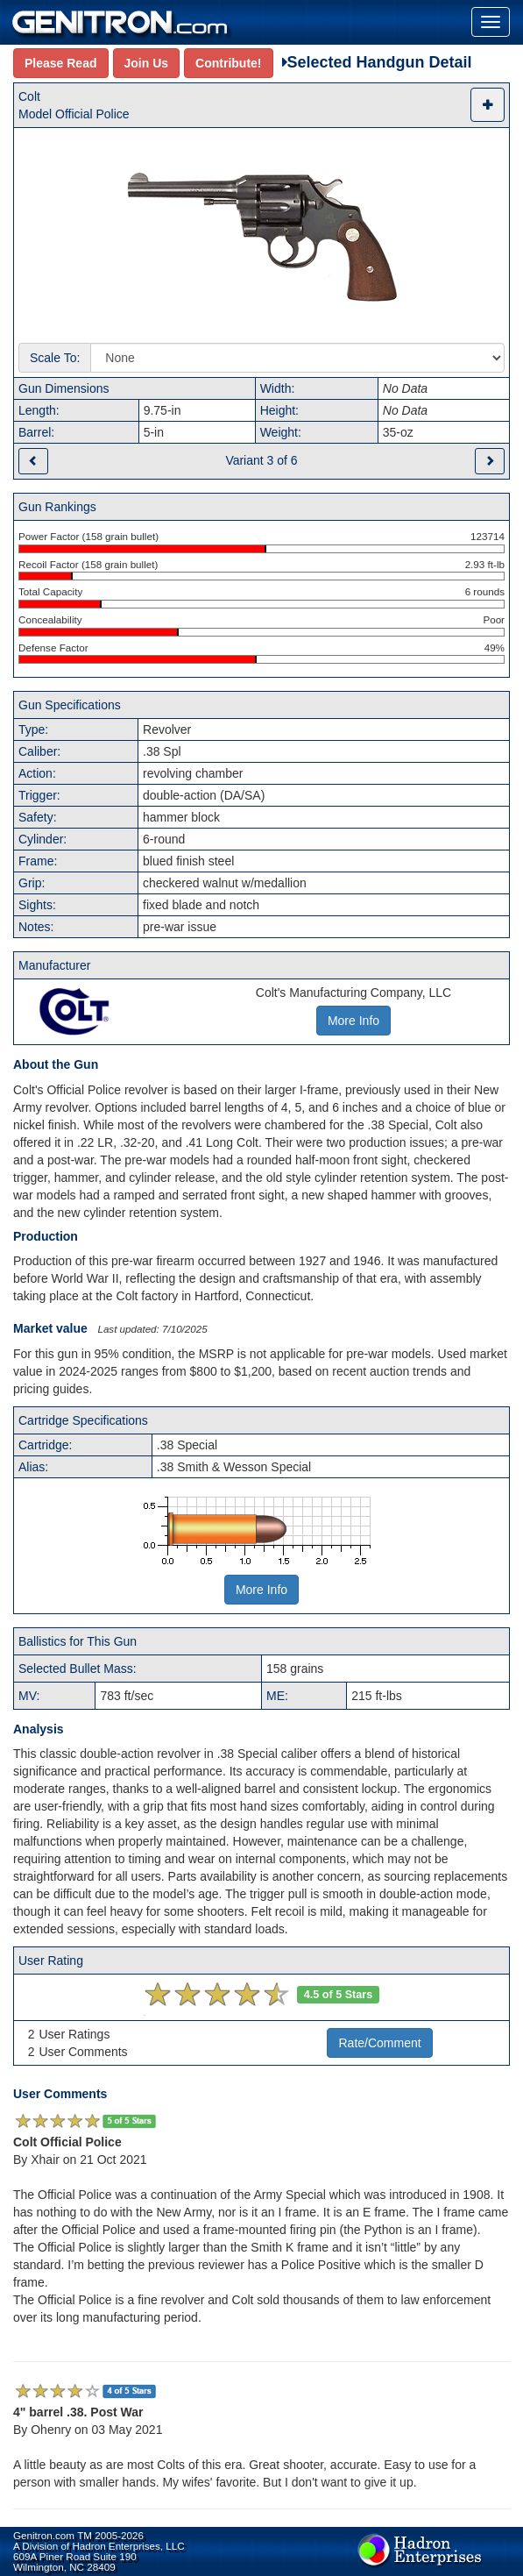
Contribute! (228, 63)
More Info (261, 1590)
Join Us (146, 63)
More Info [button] (353, 1021)
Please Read (61, 63)
